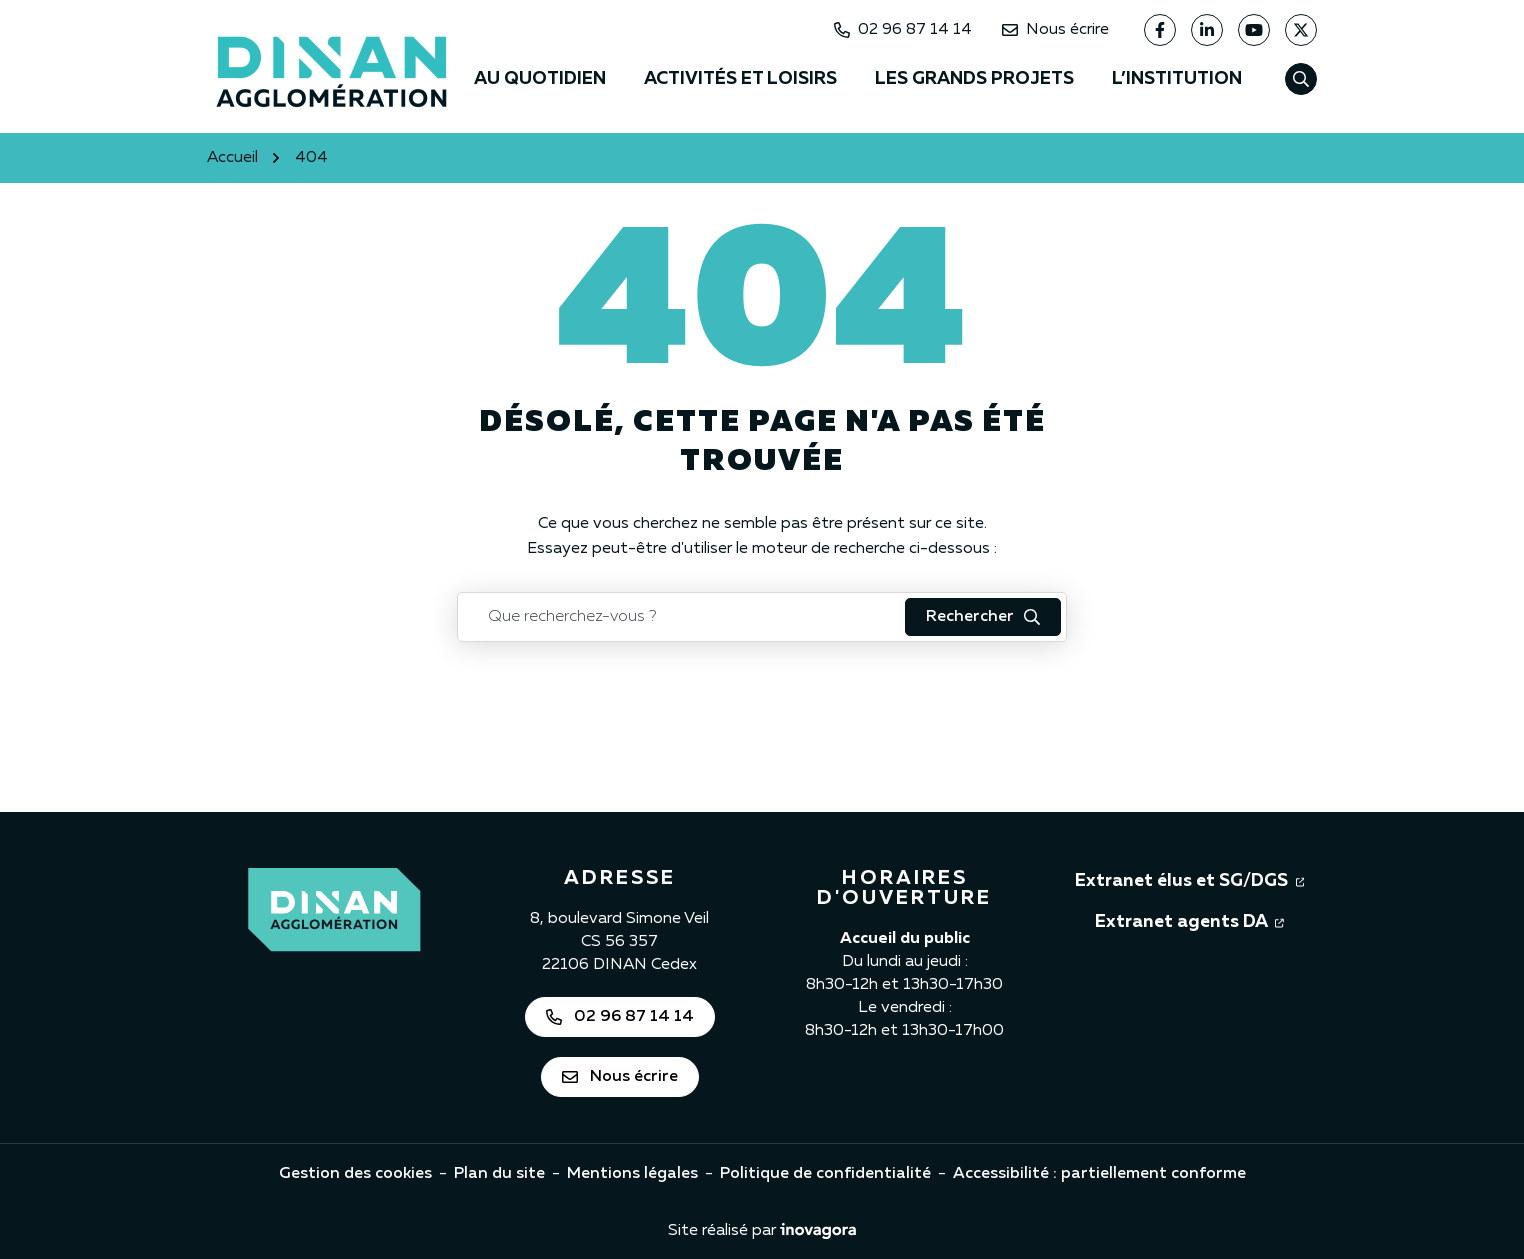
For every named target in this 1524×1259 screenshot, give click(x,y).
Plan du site (499, 1174)
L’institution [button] (1177, 79)
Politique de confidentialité (825, 1174)
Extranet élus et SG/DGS (1190, 879)
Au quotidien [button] (540, 79)
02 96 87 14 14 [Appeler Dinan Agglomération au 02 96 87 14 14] (903, 30)
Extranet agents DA (1189, 920)
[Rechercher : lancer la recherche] (983, 617)
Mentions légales (632, 1174)
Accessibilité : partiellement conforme (1099, 1174)
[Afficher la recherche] (1301, 79)
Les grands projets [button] (974, 79)
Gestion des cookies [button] (355, 1174)
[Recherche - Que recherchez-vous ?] (682, 617)
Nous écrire (1055, 30)
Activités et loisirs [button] (740, 79)
